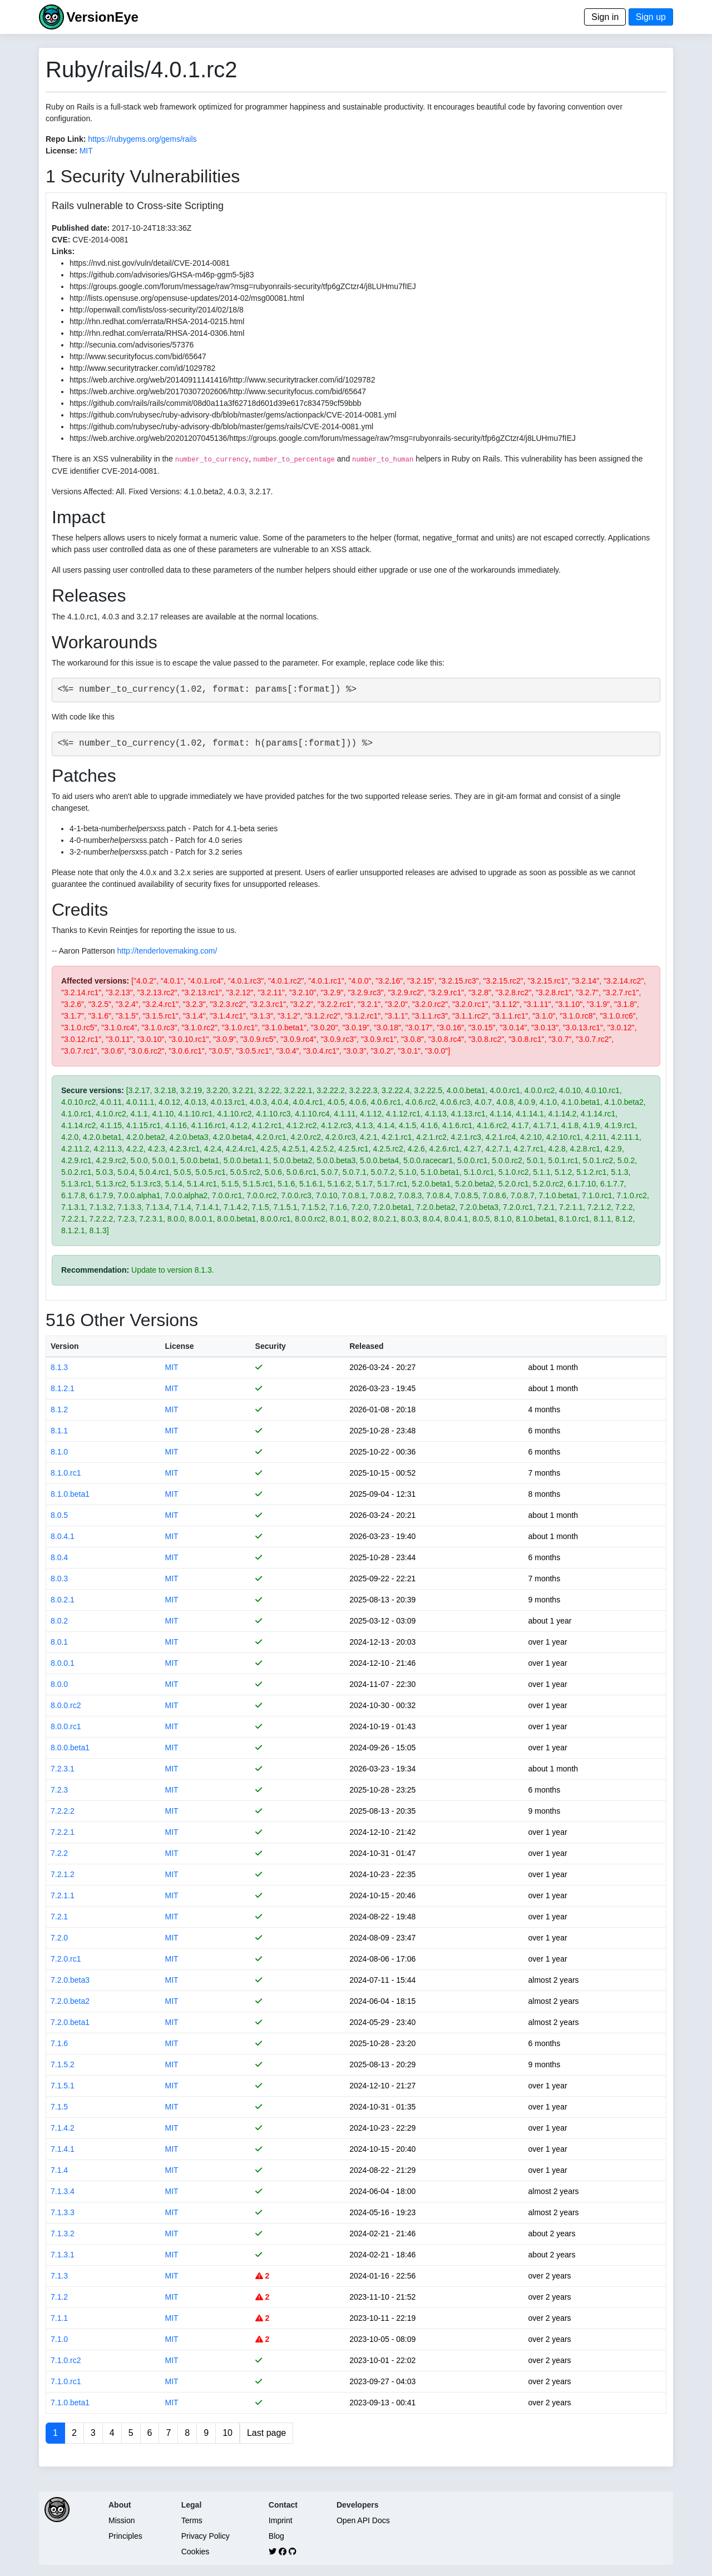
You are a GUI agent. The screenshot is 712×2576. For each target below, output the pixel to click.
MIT (86, 150)
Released (366, 1346)
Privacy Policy (205, 2536)
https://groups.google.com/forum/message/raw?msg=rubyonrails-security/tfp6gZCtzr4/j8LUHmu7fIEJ (243, 286)
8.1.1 (59, 1430)
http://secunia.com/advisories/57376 (132, 344)
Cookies (195, 2551)
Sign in (605, 17)
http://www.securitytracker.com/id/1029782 (142, 368)
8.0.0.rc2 (66, 1705)
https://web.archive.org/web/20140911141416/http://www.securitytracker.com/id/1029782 (222, 379)
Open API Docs (363, 2520)
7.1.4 (59, 2170)
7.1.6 (59, 2043)
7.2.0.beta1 (70, 2022)
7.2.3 (59, 1789)
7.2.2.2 (63, 1810)
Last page (266, 2433)
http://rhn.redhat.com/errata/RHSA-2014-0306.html (157, 333)
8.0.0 (59, 1684)
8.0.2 (59, 1620)
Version (65, 1346)
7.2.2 (59, 1853)
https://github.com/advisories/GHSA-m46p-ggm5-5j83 (162, 274)
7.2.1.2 (63, 1874)
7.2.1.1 (63, 1895)
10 (227, 2433)
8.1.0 (59, 1451)
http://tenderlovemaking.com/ (167, 950)
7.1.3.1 (63, 2254)
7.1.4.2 (63, 2127)
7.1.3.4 (63, 2191)
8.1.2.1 (63, 1388)
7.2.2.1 (63, 1832)
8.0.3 (59, 1578)
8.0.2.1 (63, 1599)
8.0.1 (59, 1641)
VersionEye (102, 16)
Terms (191, 2520)
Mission (121, 2520)
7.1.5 (59, 2106)
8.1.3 (59, 1367)
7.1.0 (59, 2339)
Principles (125, 2536)
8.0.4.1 (63, 1536)
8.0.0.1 (63, 1663)
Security (270, 1346)
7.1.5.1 (63, 2085)
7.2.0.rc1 (66, 1958)
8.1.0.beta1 (70, 1494)
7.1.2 (59, 2296)
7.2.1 (59, 1916)
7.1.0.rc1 (66, 2381)
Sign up (651, 17)
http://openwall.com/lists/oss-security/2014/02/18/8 (157, 309)
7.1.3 (59, 2275)
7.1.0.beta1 (70, 2402)
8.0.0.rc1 (66, 1726)
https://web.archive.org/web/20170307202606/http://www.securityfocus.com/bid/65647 (218, 391)
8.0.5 (59, 1515)
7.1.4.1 (63, 2149)
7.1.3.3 (63, 2212)
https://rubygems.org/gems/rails (142, 139)
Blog (276, 2536)
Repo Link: (66, 139)
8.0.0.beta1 (70, 1747)
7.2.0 (59, 1937)
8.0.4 (59, 1557)
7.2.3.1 (63, 1768)
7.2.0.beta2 (70, 2001)
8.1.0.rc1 (66, 1472)
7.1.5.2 (63, 2064)
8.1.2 (59, 1409)
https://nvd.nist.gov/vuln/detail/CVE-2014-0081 (150, 263)
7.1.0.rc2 (66, 2360)
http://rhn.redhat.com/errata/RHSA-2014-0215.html (157, 321)
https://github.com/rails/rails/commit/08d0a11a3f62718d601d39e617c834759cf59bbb (216, 403)
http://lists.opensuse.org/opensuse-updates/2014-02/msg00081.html (187, 298)
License (179, 1346)
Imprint (281, 2520)
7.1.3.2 (63, 2233)
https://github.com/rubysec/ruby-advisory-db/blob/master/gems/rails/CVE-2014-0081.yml (221, 426)
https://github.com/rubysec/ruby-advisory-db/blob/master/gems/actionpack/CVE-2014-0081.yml (233, 414)
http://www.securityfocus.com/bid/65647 (138, 356)
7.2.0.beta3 (70, 1980)
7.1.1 (59, 2318)
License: (61, 150)
